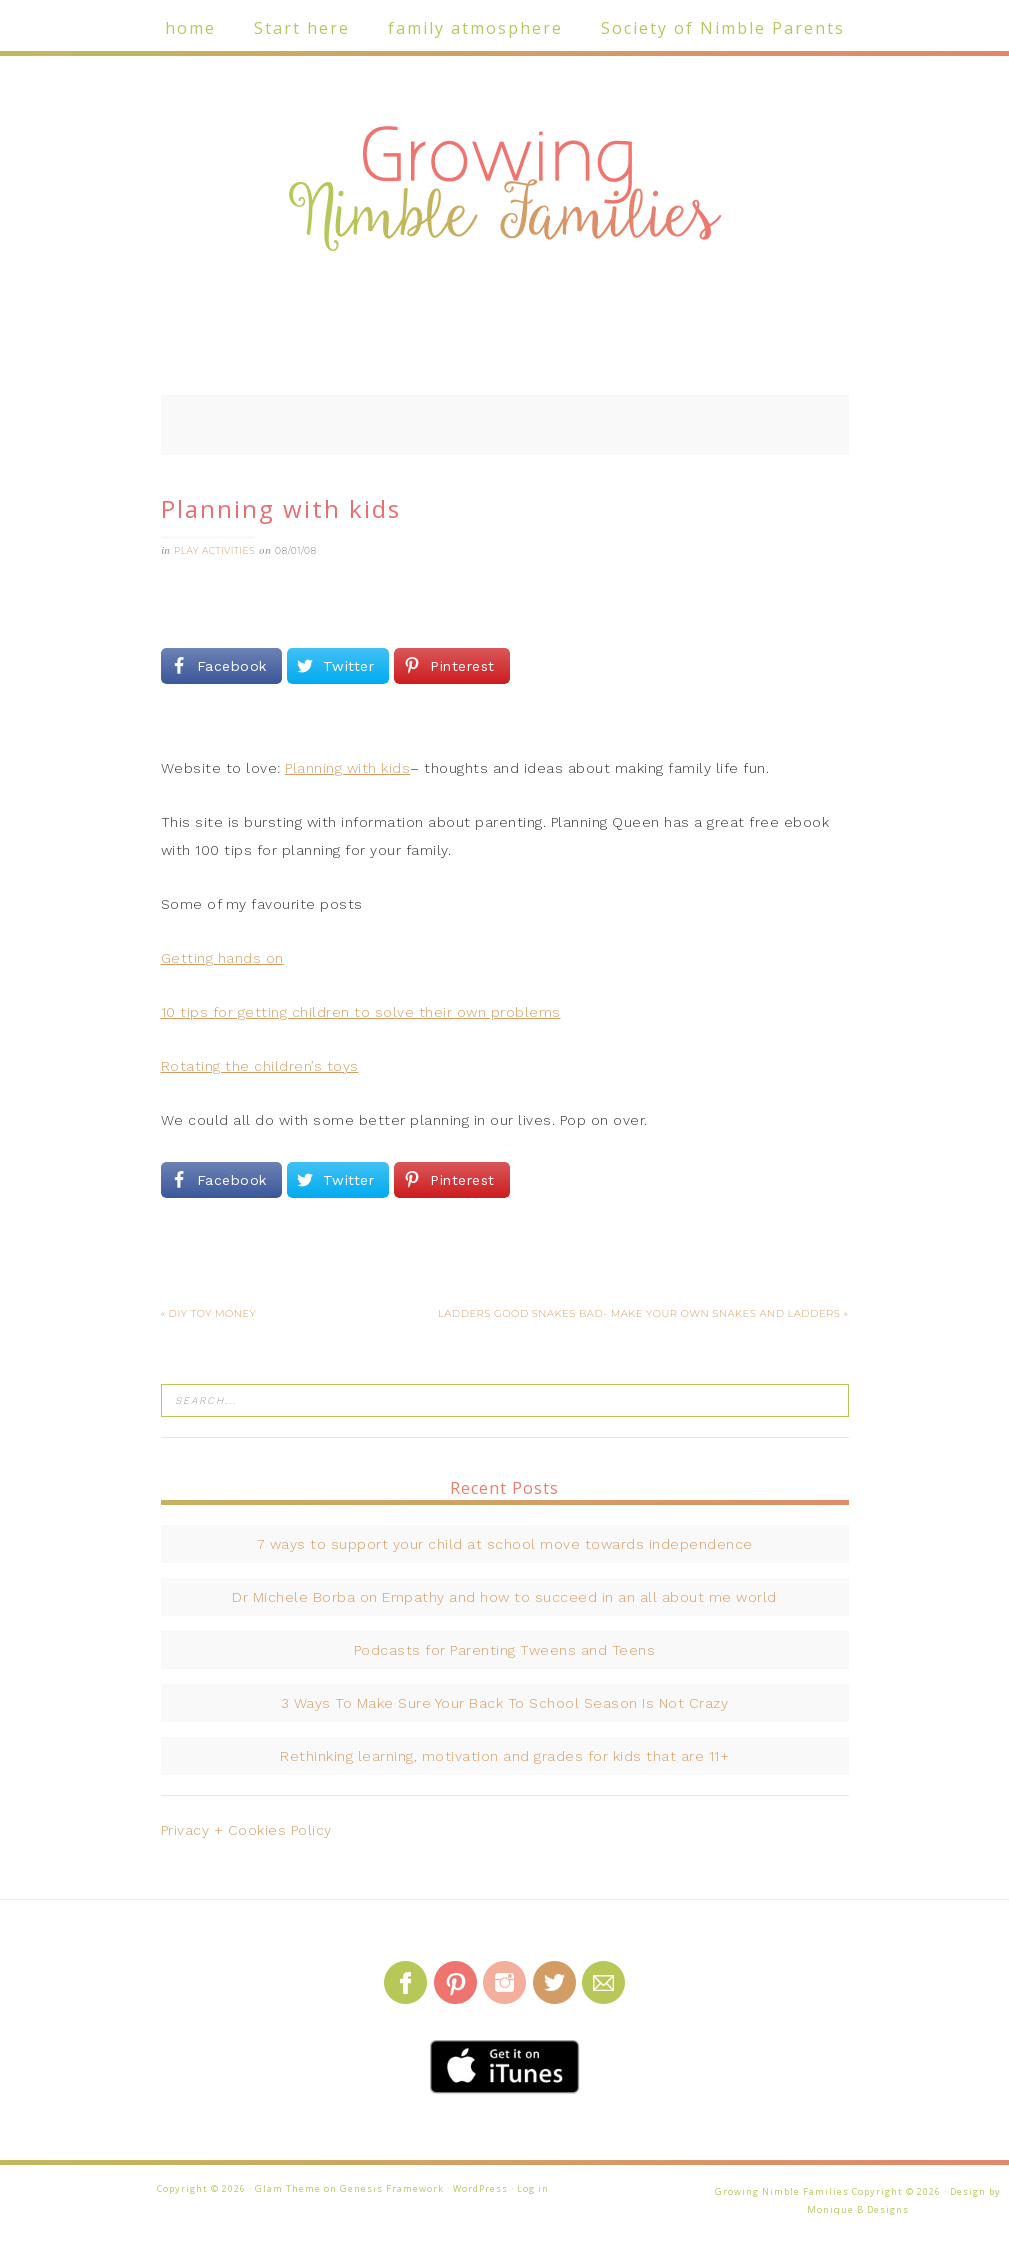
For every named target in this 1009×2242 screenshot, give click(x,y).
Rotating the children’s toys (260, 1066)
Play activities (214, 550)
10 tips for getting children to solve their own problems (361, 1012)
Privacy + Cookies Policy (246, 1830)
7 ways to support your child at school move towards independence (505, 1544)
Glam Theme (288, 2188)
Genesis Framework (392, 2188)
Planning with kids (347, 768)
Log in (533, 2188)
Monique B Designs (858, 2209)
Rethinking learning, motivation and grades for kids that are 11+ (504, 1756)
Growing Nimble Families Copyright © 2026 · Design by (858, 2191)
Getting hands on (222, 958)
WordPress (480, 2188)
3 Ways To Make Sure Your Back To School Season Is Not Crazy (505, 1703)
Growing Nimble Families (505, 190)
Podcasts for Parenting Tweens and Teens (505, 1650)
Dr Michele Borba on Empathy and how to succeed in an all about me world (504, 1597)
